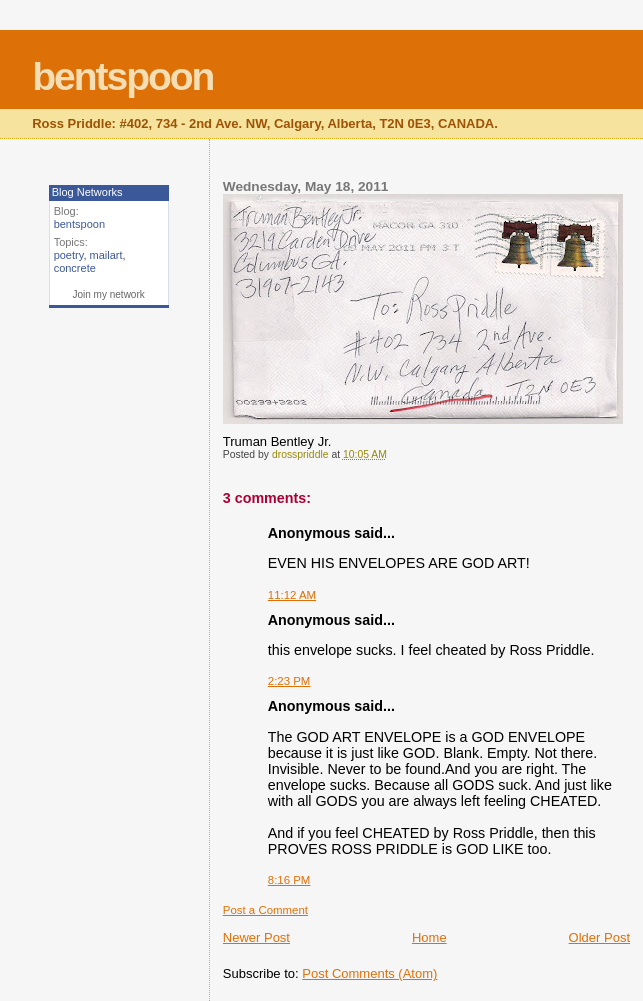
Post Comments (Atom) (369, 973)
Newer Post (256, 937)
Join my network (109, 294)
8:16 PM (289, 880)
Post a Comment (265, 910)
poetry (69, 255)
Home (429, 937)
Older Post (599, 937)
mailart (106, 255)
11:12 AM (292, 595)
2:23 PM (289, 681)
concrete (75, 268)
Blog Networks (87, 192)
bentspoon (122, 76)
